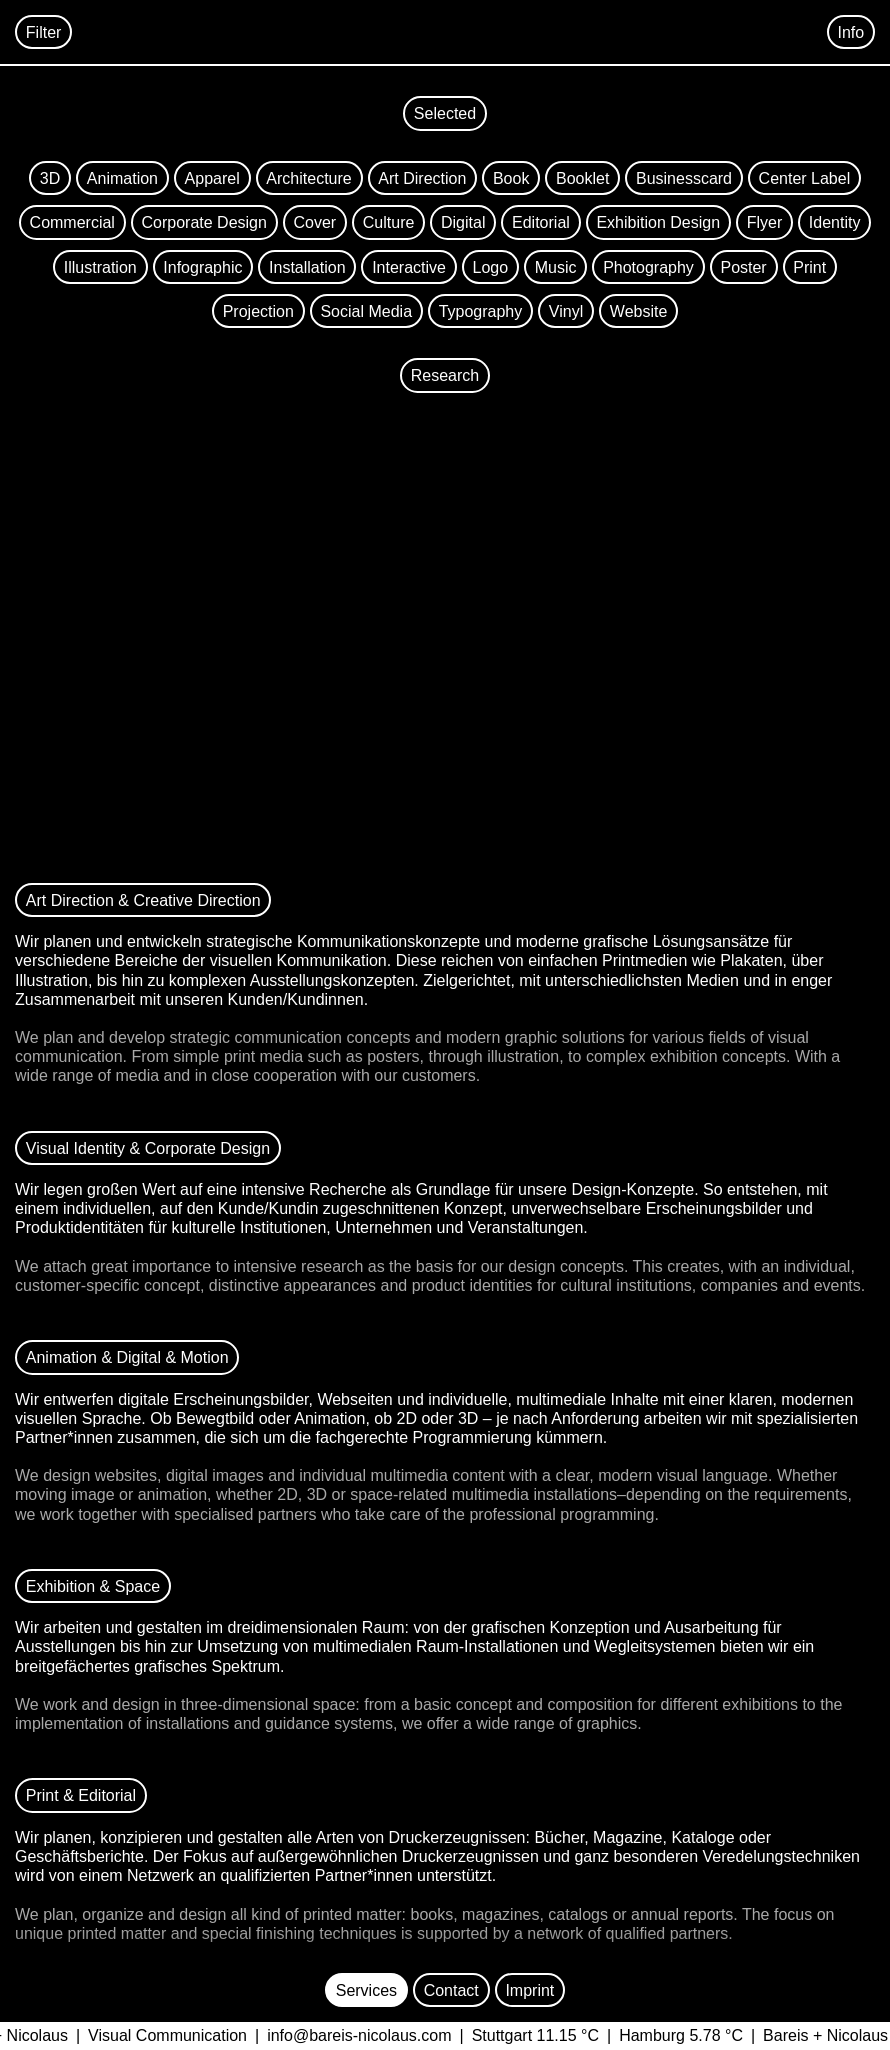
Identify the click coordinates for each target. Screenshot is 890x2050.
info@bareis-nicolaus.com (367, 2035)
